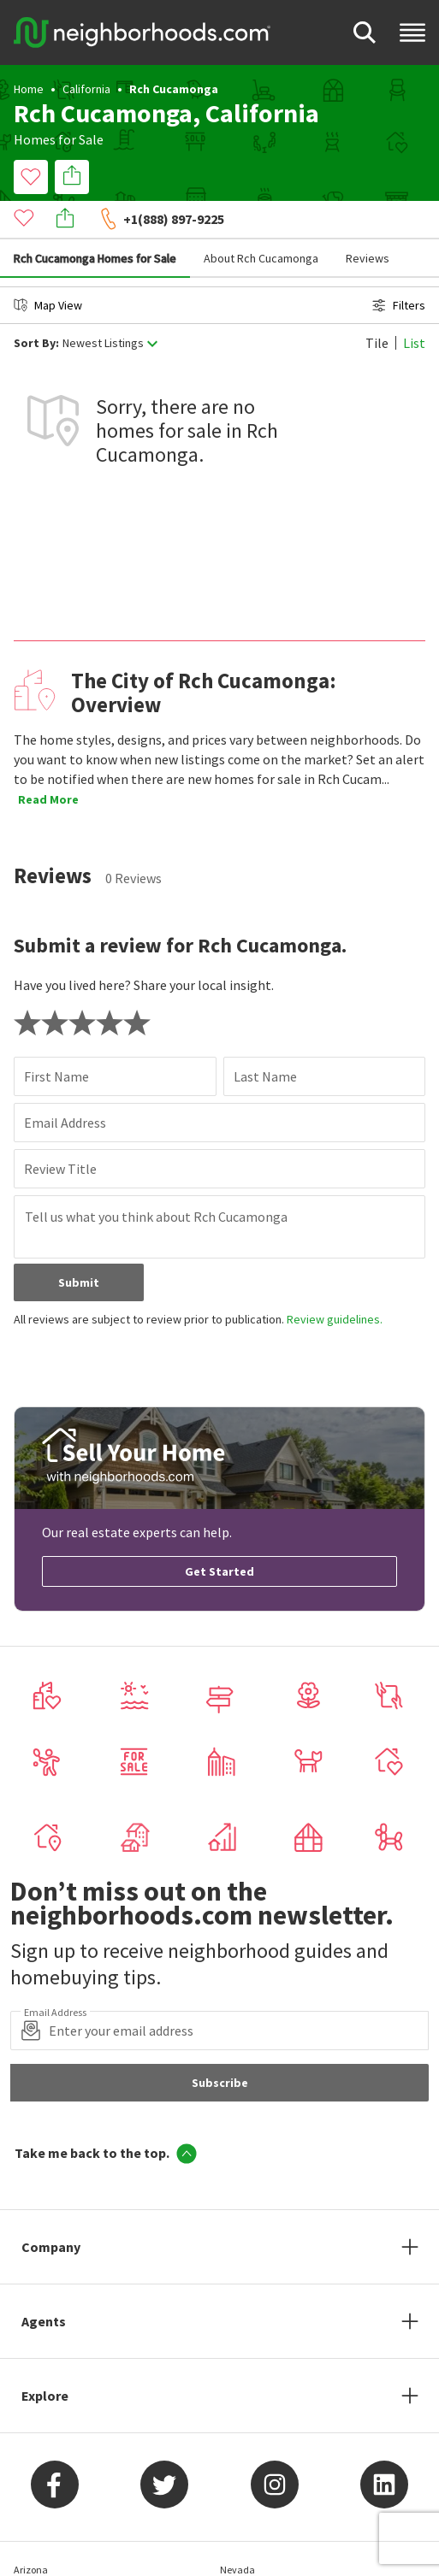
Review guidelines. (335, 1280)
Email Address (65, 1084)
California (86, 89)
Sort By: (36, 304)
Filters (398, 266)
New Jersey (245, 2563)
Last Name (265, 1038)
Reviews (367, 219)
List (414, 304)
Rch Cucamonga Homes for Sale (95, 219)
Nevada (237, 2531)
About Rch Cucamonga (261, 219)
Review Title (60, 1130)
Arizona (31, 2531)
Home (29, 89)
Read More (48, 761)
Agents (43, 2282)
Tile (377, 304)
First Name (56, 1038)
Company (50, 2208)
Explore (44, 2357)
